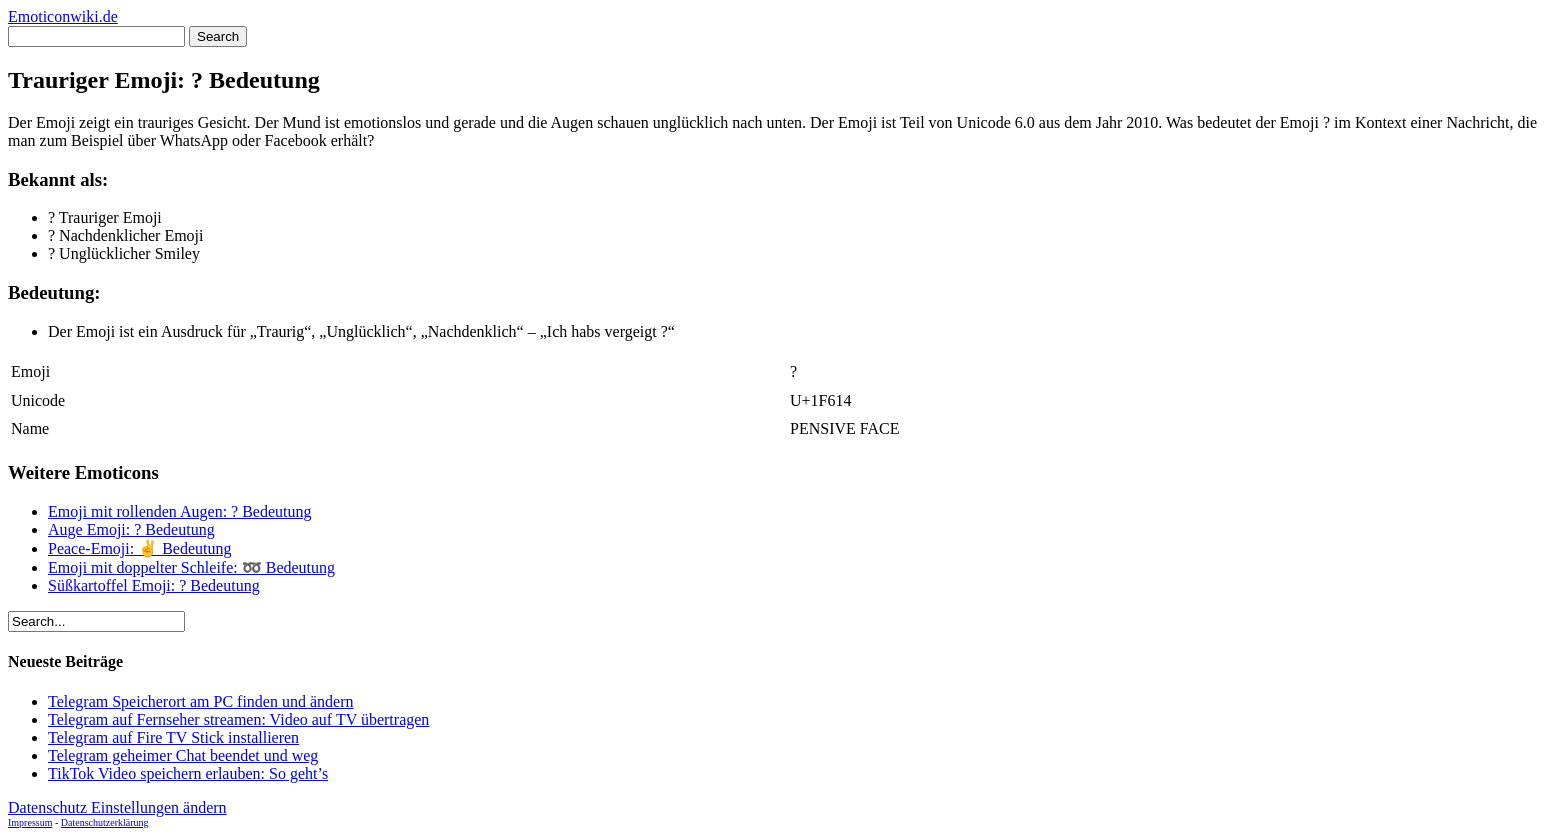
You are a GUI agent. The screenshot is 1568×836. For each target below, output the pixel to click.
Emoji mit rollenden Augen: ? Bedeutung (180, 511)
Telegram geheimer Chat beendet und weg (183, 755)
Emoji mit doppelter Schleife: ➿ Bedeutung (191, 567)
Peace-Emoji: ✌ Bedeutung (140, 548)
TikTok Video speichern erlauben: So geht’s (188, 773)
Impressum (30, 822)
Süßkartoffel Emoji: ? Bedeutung (154, 585)
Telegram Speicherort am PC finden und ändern (200, 701)
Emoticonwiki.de (63, 16)
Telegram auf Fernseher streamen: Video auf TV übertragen (238, 719)
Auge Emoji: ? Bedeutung (131, 529)
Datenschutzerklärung (105, 822)
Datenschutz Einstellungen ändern (117, 807)
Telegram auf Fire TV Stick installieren (173, 737)
